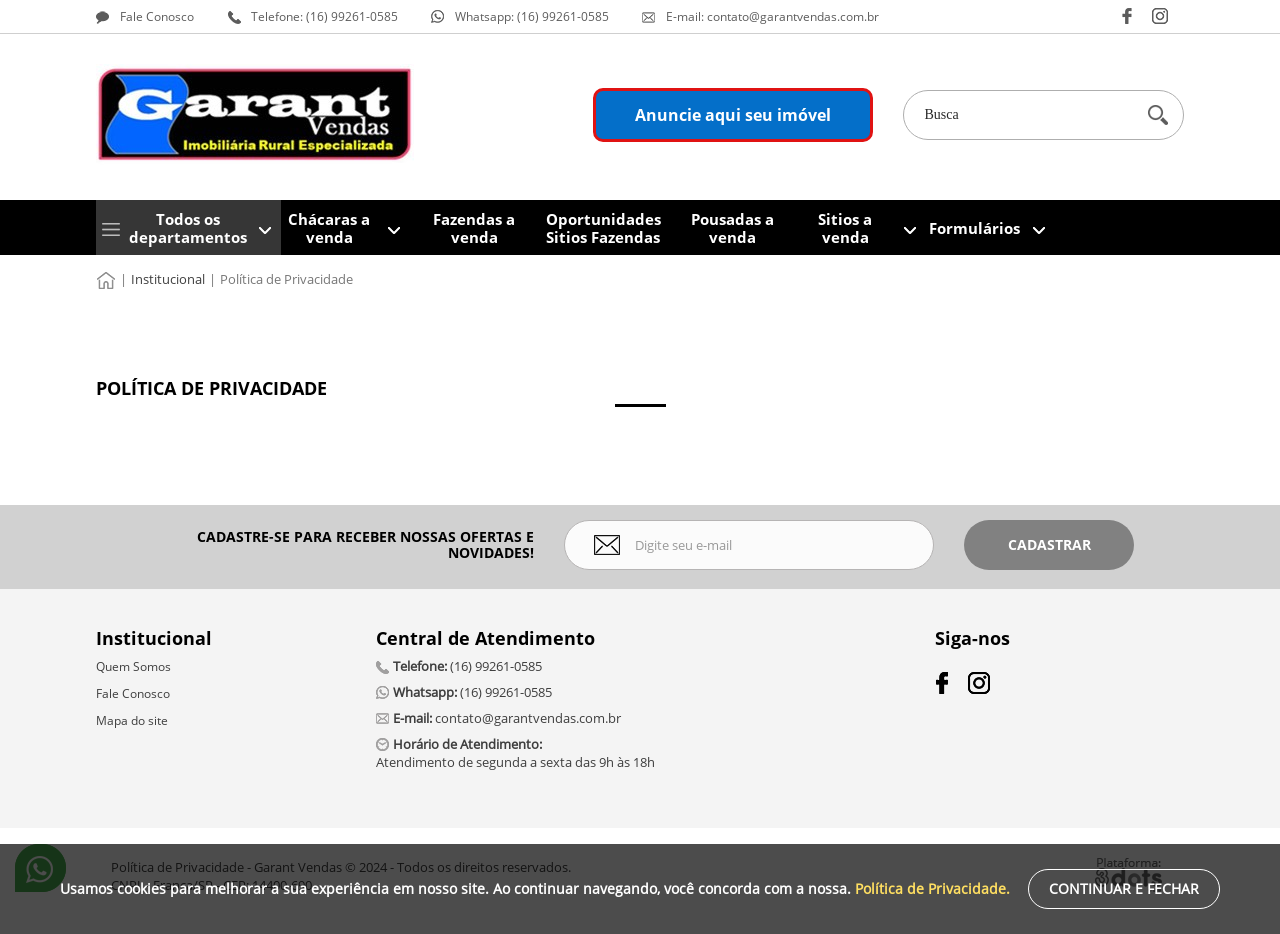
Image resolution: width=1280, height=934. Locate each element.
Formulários (974, 228)
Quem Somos (133, 666)
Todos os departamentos (188, 228)
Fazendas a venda (474, 228)
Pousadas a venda (732, 228)
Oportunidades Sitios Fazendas (603, 228)
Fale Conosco (133, 693)
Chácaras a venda (329, 228)
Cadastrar (1049, 544)
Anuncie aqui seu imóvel (733, 115)
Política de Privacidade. (932, 888)
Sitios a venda (845, 228)
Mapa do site (132, 720)
